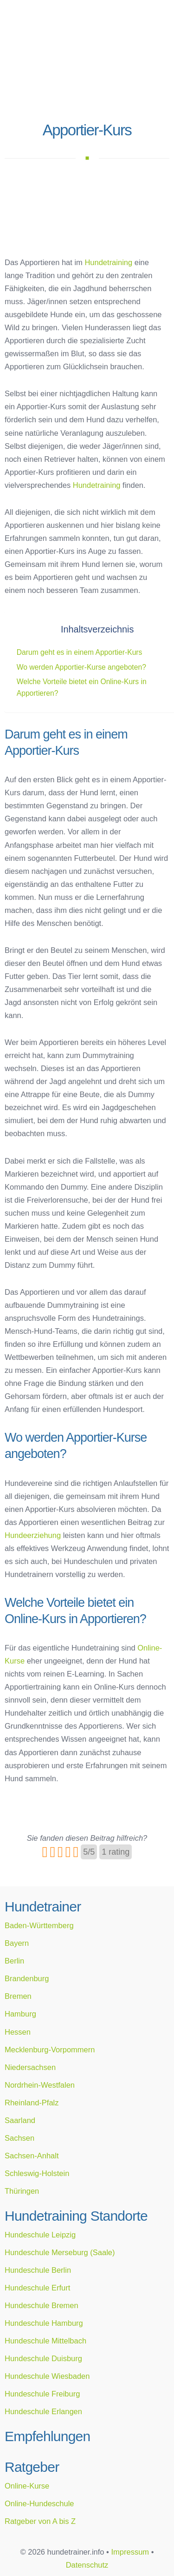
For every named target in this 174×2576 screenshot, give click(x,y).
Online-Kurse (27, 2486)
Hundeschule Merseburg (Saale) (60, 2252)
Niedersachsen (30, 2067)
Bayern (17, 1943)
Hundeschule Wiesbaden (47, 2376)
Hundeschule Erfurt (37, 2287)
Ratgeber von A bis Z (40, 2521)
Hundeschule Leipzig (40, 2234)
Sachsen (19, 2138)
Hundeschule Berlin (38, 2270)
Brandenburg (27, 1978)
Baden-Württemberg (39, 1925)
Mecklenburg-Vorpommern (50, 2049)
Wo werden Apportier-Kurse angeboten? (81, 667)
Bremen (18, 1996)
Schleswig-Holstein (37, 2173)
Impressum (130, 2552)
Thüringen (22, 2191)
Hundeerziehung (33, 1535)
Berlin (14, 1961)
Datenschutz (87, 2565)
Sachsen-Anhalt (32, 2155)
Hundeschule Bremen (41, 2305)
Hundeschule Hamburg (44, 2323)
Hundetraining (108, 262)
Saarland (20, 2120)
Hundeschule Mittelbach (45, 2340)
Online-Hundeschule (39, 2503)
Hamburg (20, 2014)
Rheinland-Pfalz (31, 2102)
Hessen (18, 2032)
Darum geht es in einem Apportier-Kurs (79, 652)
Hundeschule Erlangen (43, 2411)
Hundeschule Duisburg (43, 2358)
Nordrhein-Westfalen (40, 2085)
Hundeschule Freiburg (42, 2394)
